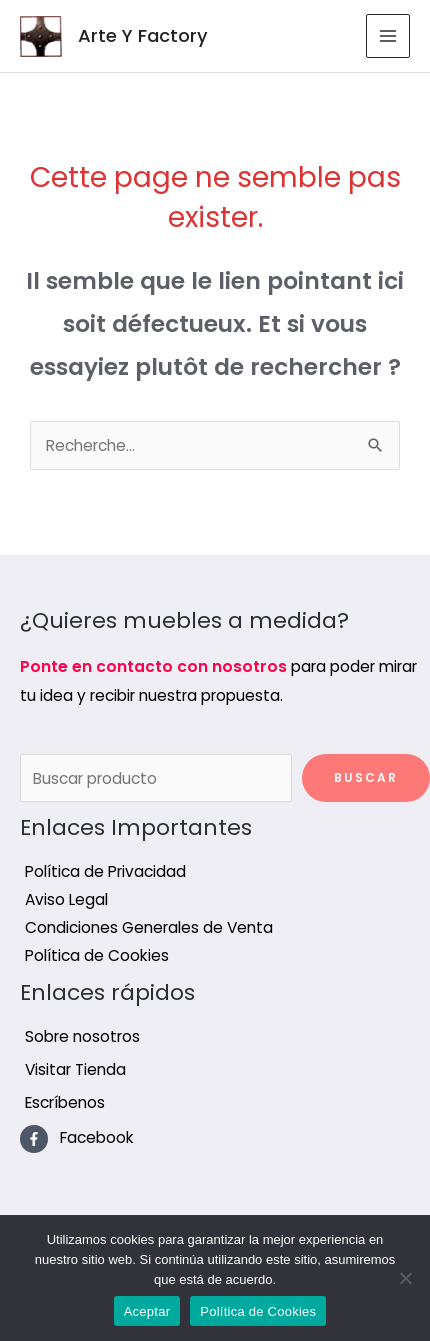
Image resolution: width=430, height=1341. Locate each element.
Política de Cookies (258, 1311)
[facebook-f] (77, 1138)
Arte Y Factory (143, 35)
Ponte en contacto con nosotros (153, 666)
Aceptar (147, 1311)
